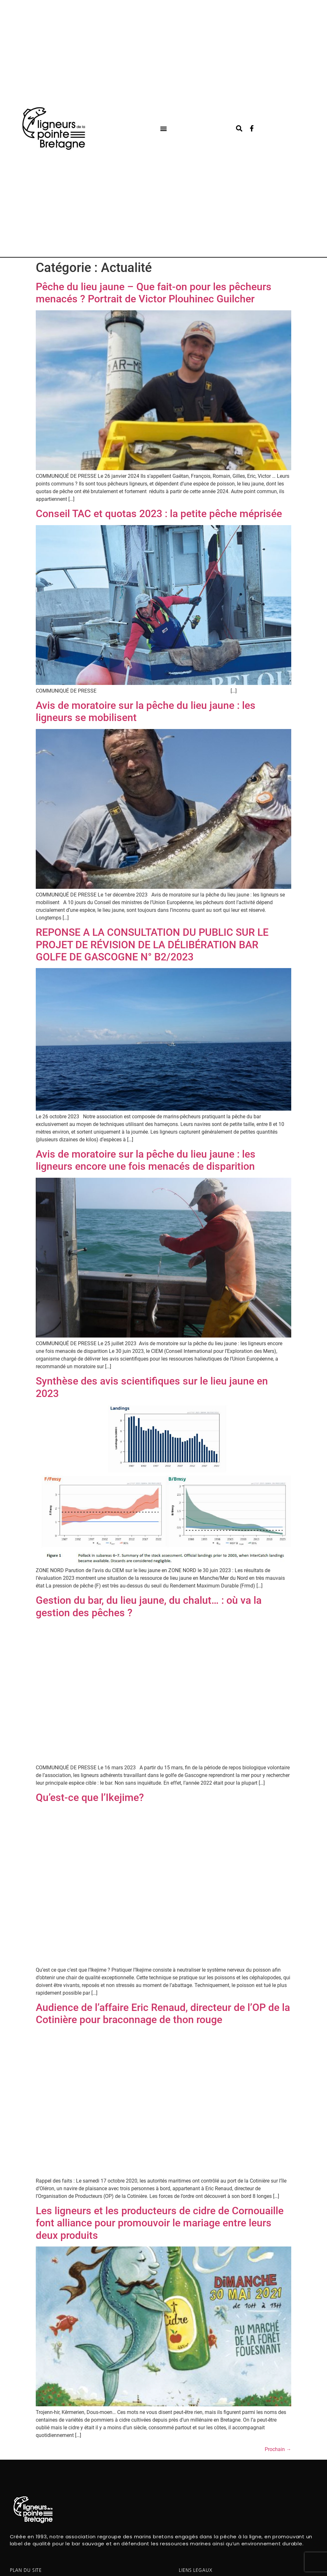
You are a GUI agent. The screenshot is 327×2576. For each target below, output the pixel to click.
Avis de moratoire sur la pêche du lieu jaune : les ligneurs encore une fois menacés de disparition (145, 1160)
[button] (163, 128)
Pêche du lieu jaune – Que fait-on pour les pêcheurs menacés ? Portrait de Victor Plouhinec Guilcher (153, 293)
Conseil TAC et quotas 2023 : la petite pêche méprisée (159, 514)
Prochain (278, 2449)
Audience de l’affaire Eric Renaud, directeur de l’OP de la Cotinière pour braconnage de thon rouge (163, 2013)
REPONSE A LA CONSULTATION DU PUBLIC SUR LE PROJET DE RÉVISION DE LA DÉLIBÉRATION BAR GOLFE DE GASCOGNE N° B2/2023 (152, 944)
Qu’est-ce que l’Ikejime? (90, 1797)
